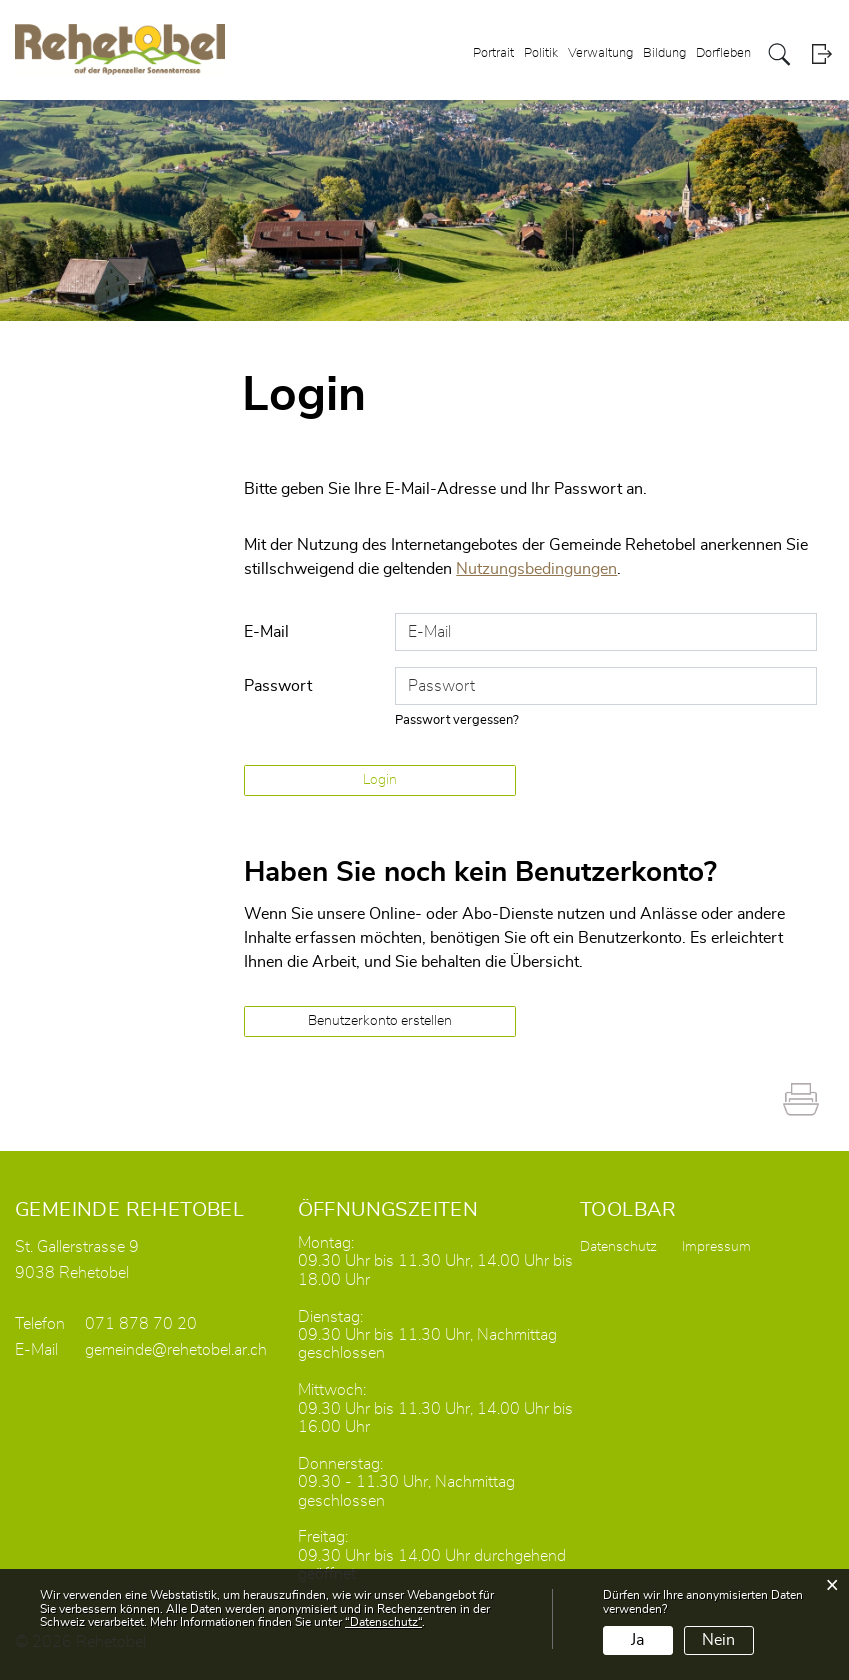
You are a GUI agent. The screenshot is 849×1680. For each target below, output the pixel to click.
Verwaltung (600, 53)
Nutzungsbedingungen (536, 569)
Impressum (716, 1247)
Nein (718, 1640)
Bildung (664, 53)
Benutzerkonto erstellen (380, 1021)
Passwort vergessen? (457, 720)
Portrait (493, 53)
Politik (541, 53)
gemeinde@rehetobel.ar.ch (176, 1350)
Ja (637, 1640)
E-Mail (266, 632)
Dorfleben (723, 53)
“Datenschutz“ (383, 1622)
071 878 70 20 (141, 1324)
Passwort (278, 686)
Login (821, 54)
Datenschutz (618, 1247)
